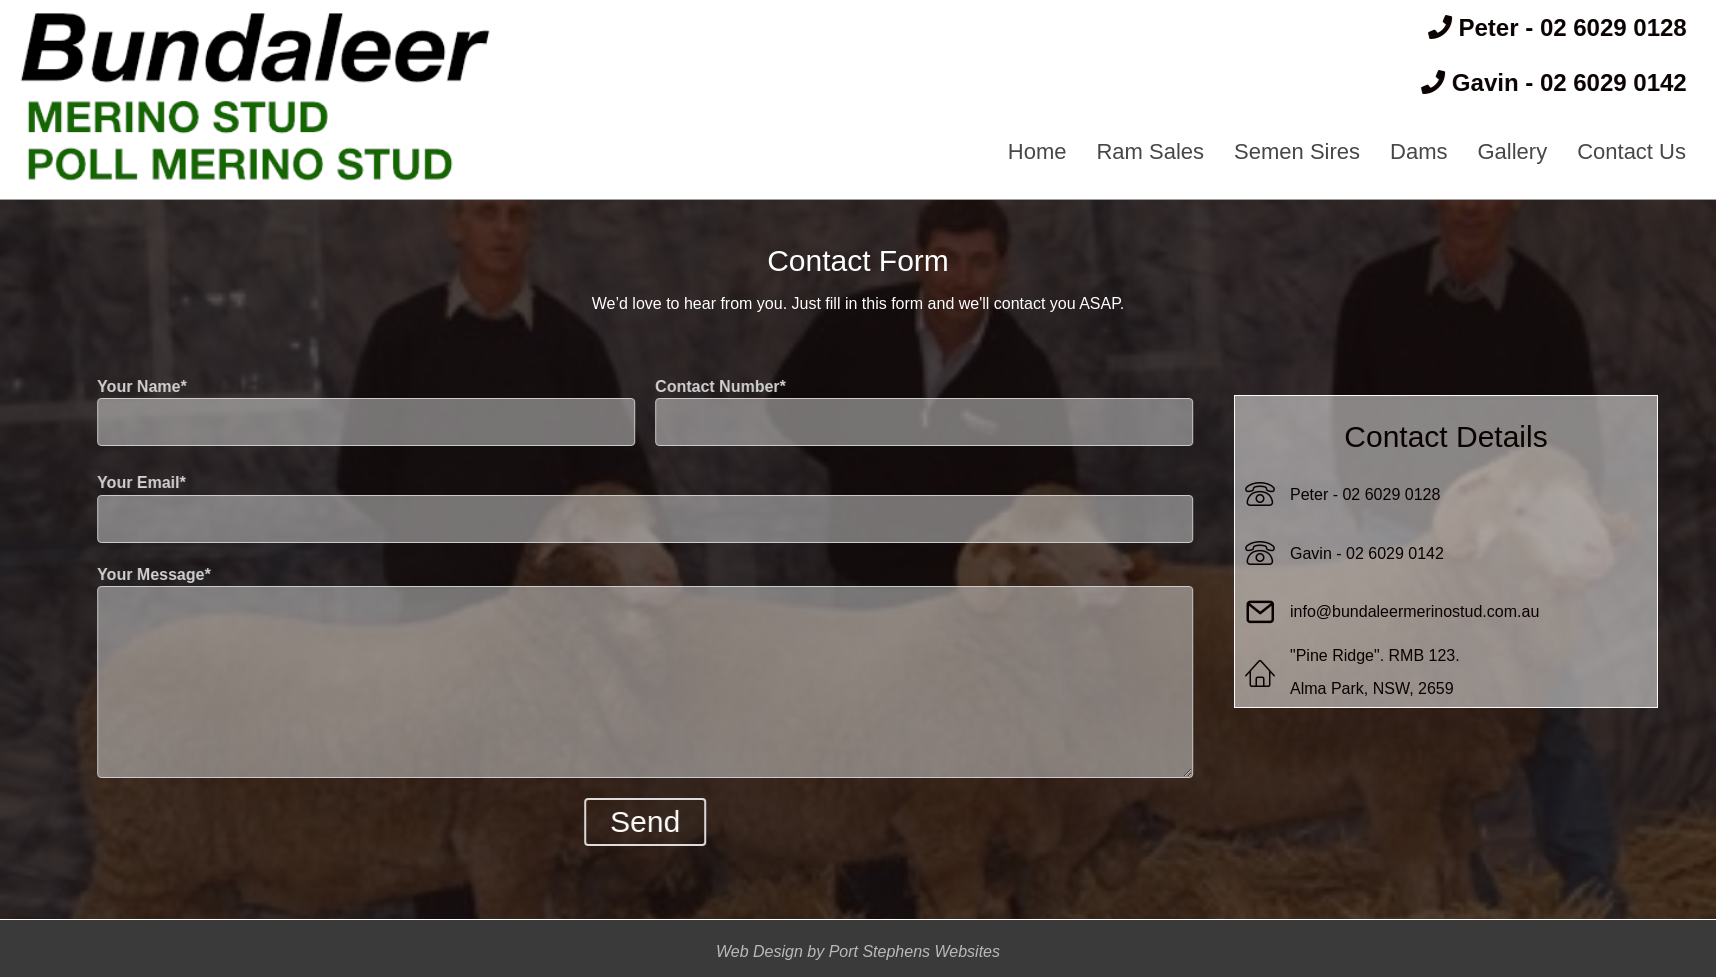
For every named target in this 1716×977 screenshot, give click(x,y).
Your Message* (629, 672)
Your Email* (629, 508)
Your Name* (350, 412)
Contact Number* (908, 412)
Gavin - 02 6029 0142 (1367, 553)
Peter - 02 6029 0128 (1365, 494)
